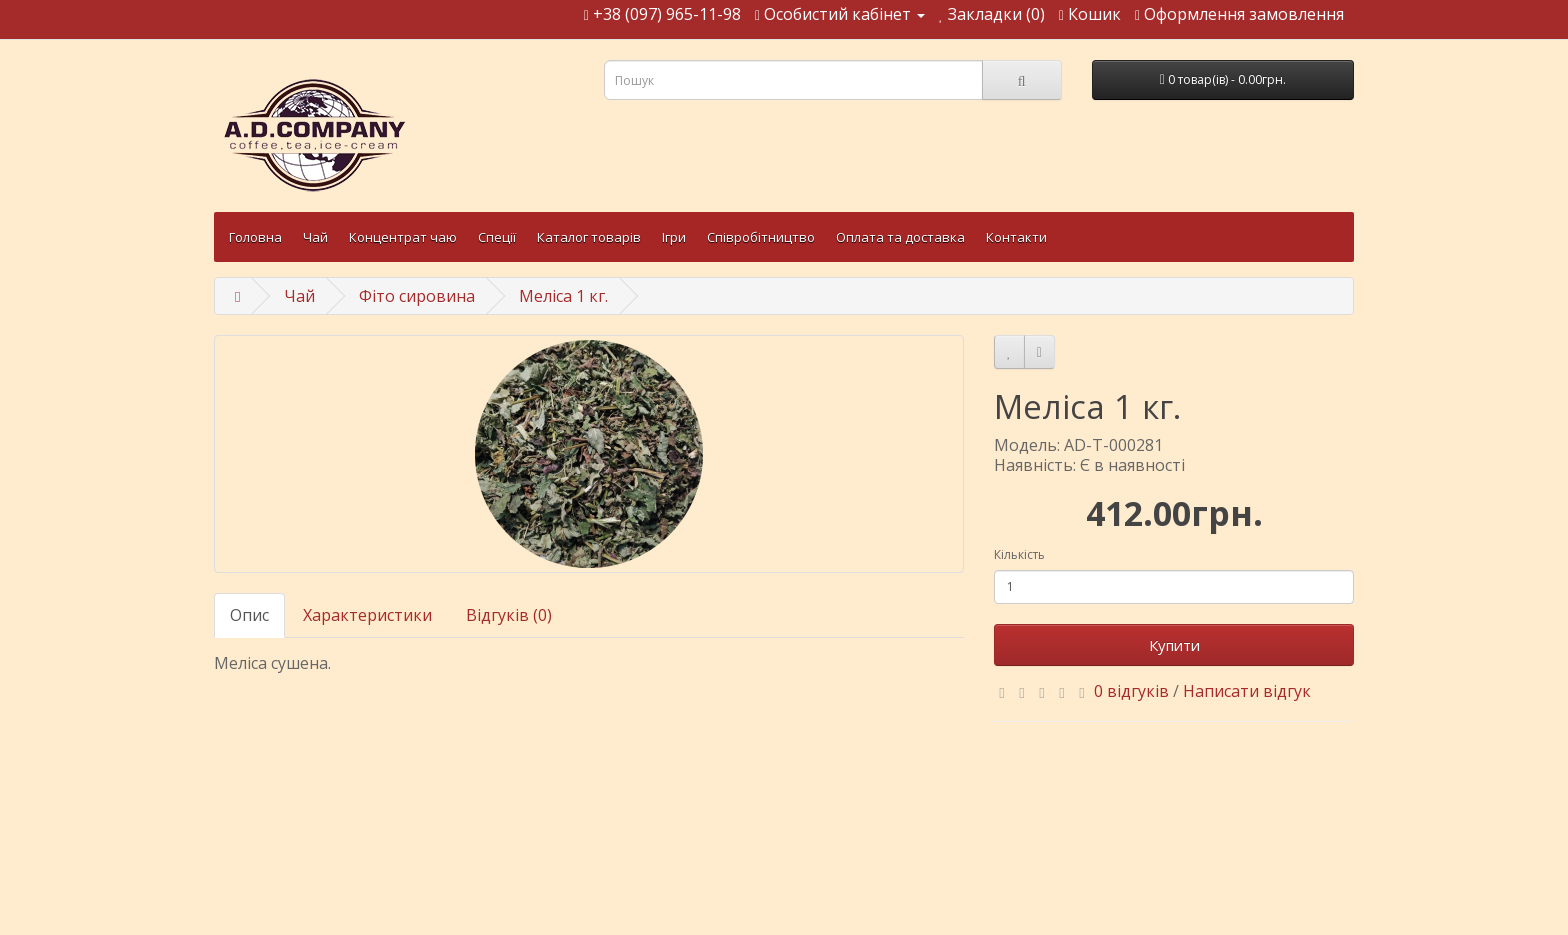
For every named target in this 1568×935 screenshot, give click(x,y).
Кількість (1019, 554)
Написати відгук (1247, 691)
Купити (1174, 645)
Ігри (674, 237)
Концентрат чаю (403, 237)
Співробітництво (761, 237)
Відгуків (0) (509, 615)
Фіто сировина (417, 296)
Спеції (497, 237)
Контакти (1016, 237)
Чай (315, 237)
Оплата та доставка (900, 237)
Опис (249, 615)
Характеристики (367, 615)
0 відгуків (1131, 691)
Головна (255, 237)
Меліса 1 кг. (563, 296)
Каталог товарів (589, 237)
